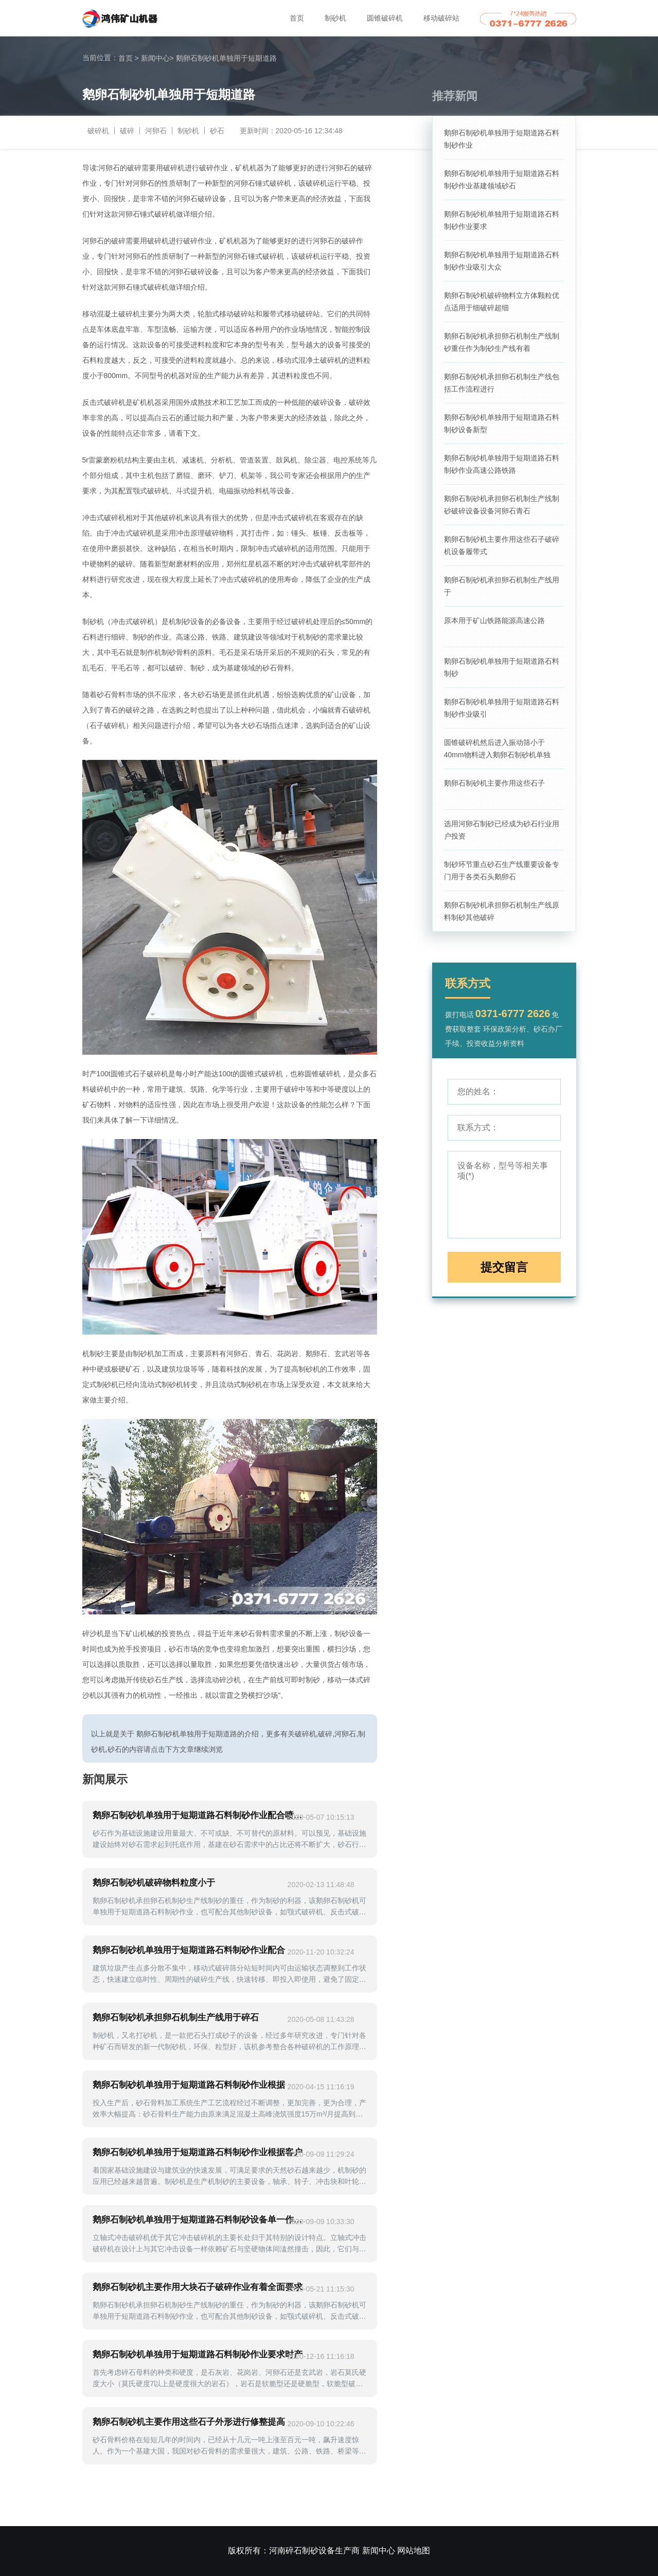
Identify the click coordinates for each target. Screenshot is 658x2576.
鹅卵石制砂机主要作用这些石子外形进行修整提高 (189, 2422)
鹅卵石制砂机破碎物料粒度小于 (154, 1883)
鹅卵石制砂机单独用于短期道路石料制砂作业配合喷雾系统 (198, 1815)
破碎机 (98, 130)
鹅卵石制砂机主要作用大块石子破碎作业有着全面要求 (198, 2287)
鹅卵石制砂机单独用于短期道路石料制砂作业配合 (189, 1950)
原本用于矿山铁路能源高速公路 (494, 620)
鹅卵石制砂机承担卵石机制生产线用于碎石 (176, 2017)
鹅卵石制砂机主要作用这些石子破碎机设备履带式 (501, 545)
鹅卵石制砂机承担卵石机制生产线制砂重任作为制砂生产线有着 (501, 342)
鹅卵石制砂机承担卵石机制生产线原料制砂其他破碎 (501, 911)
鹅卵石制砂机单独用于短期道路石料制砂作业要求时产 (198, 2354)
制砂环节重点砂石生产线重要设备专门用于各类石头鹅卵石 (501, 870)
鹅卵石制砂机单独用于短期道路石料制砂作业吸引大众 (501, 261)
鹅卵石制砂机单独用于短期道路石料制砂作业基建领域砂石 (501, 179)
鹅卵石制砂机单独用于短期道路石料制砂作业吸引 (501, 708)
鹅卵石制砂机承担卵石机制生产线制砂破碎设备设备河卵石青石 (501, 504)
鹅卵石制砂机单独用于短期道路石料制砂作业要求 (501, 220)
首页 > (128, 58)
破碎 (127, 130)
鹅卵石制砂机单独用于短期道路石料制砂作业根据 (189, 2085)
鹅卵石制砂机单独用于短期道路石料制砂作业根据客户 (198, 2152)
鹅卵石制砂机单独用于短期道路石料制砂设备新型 (501, 423)
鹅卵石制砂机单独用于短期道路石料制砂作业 (501, 139)
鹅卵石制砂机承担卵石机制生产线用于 (501, 586)
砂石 (217, 130)
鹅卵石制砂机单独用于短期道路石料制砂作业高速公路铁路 (501, 464)
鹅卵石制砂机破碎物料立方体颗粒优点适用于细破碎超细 (501, 301)
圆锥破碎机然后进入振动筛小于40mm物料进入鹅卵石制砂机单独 (497, 748)
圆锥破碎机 (385, 18)
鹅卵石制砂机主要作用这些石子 (494, 783)
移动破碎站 (441, 18)
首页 (297, 18)
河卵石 (156, 130)
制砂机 (335, 18)
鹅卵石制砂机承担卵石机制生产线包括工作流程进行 (501, 382)
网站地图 (413, 2550)
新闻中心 (157, 58)
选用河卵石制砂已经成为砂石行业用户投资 (501, 830)
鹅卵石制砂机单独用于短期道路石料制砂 (501, 667)
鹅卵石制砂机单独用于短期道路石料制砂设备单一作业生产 (198, 2220)
